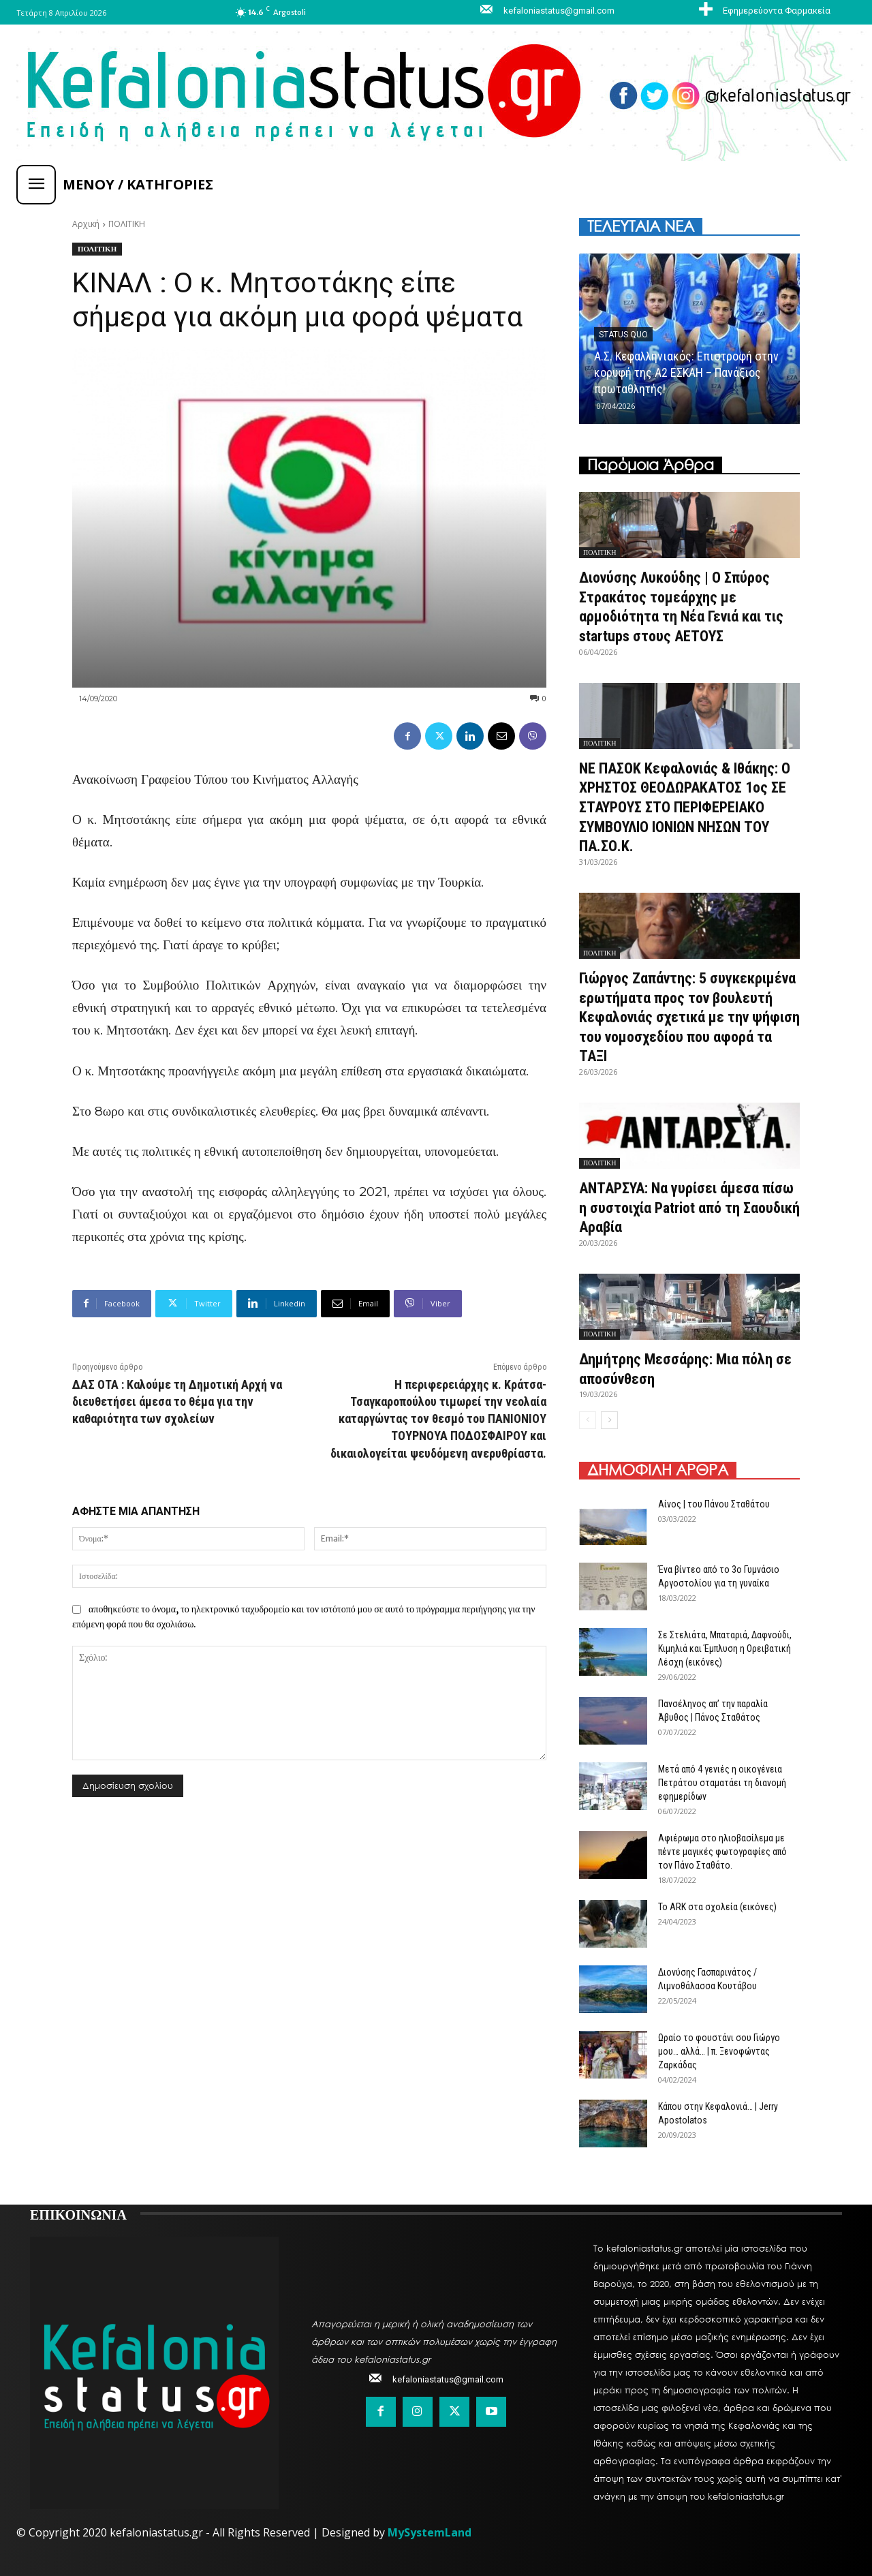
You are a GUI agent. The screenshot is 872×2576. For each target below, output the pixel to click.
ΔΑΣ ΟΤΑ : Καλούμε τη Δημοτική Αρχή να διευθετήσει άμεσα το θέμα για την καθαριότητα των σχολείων (177, 1401)
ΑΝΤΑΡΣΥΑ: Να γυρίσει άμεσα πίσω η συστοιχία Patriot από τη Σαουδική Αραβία (689, 1208)
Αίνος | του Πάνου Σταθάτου (714, 1504)
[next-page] (609, 1420)
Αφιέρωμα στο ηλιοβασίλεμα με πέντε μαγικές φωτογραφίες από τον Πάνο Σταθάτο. (722, 1852)
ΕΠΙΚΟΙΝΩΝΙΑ (78, 2213)
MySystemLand (429, 2532)
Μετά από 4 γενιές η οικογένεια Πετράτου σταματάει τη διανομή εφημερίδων (722, 1783)
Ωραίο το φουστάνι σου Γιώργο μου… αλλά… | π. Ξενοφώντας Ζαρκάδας (719, 2051)
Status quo (623, 334)
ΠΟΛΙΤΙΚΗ (126, 224)
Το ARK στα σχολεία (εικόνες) (717, 1906)
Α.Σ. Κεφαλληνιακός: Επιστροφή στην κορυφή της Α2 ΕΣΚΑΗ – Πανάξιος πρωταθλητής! (686, 372)
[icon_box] (763, 10)
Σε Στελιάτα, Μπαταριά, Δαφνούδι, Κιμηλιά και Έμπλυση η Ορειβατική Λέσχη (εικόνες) (725, 1648)
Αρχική (85, 224)
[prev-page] (587, 1420)
